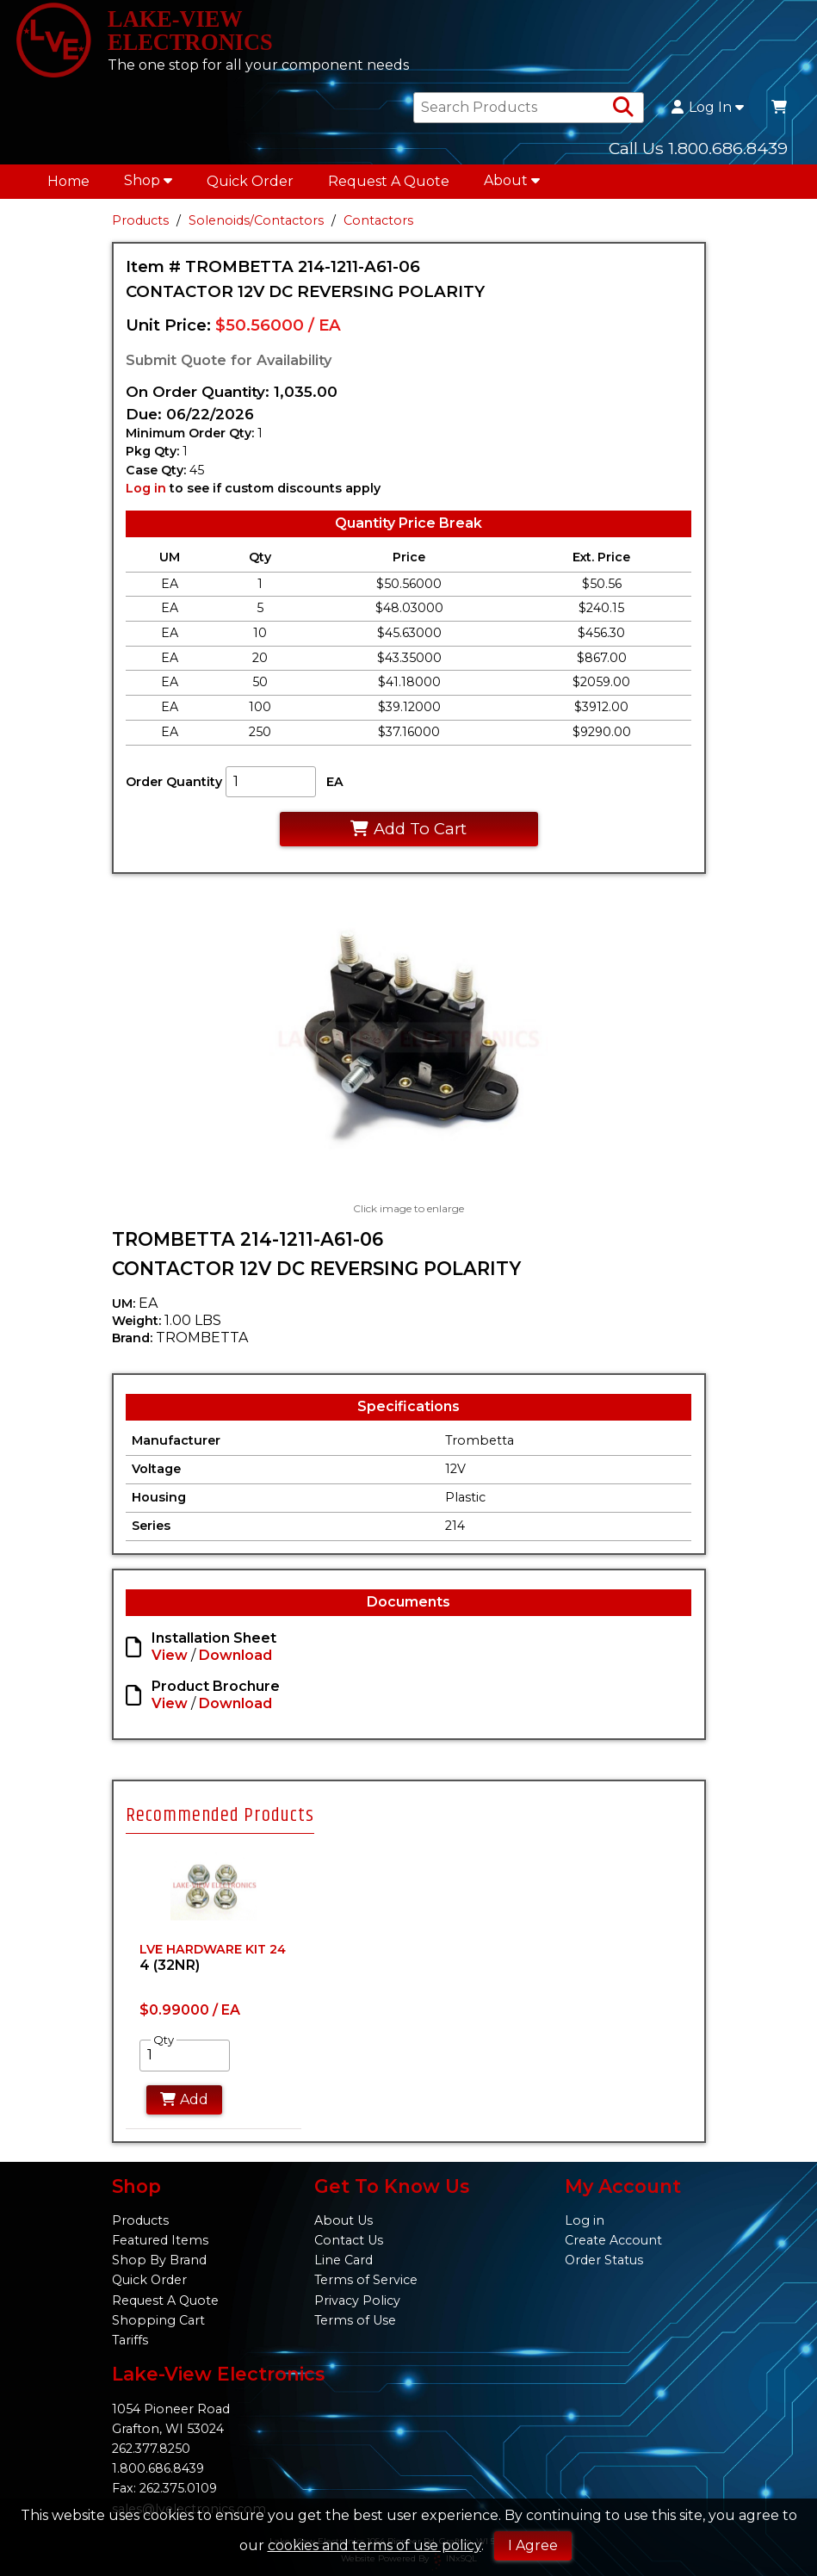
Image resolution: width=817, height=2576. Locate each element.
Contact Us (348, 2240)
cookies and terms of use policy (374, 2545)
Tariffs (130, 2340)
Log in (146, 493)
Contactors (378, 225)
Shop (148, 185)
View (170, 1660)
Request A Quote (388, 186)
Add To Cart (408, 834)
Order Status (604, 2260)
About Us (343, 2220)
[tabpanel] (213, 1992)
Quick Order (250, 186)
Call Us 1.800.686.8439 (698, 153)
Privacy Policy (357, 2300)
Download (235, 1660)
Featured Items (160, 2240)
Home (68, 186)
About (512, 185)
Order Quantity (174, 786)
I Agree (533, 2545)
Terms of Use (355, 2320)
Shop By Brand (159, 2260)
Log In (708, 113)
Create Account (613, 2240)
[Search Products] (623, 113)
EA (335, 786)
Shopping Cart (158, 2320)
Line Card (343, 2260)
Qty (163, 2046)
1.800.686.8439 (158, 2468)
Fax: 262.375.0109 (164, 2488)
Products (140, 225)
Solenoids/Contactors (256, 225)
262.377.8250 (151, 2448)
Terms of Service (366, 2280)
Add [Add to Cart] (184, 2104)
